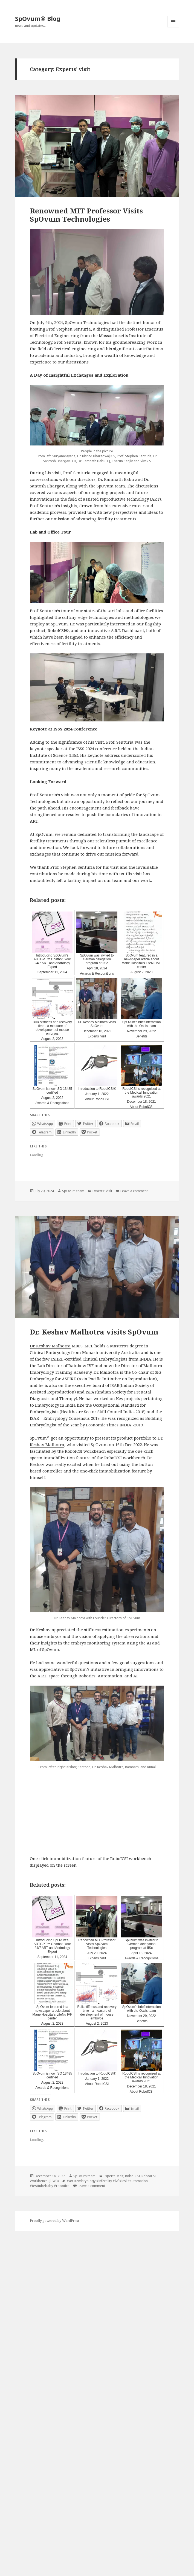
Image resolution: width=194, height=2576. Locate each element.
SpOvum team (73, 1191)
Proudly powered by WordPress (55, 2220)
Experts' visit (102, 1191)
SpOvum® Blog (37, 18)
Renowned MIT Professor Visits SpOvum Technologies (86, 215)
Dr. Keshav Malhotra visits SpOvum (94, 1332)
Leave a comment (134, 1191)
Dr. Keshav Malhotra (50, 1345)
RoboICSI (132, 2176)
